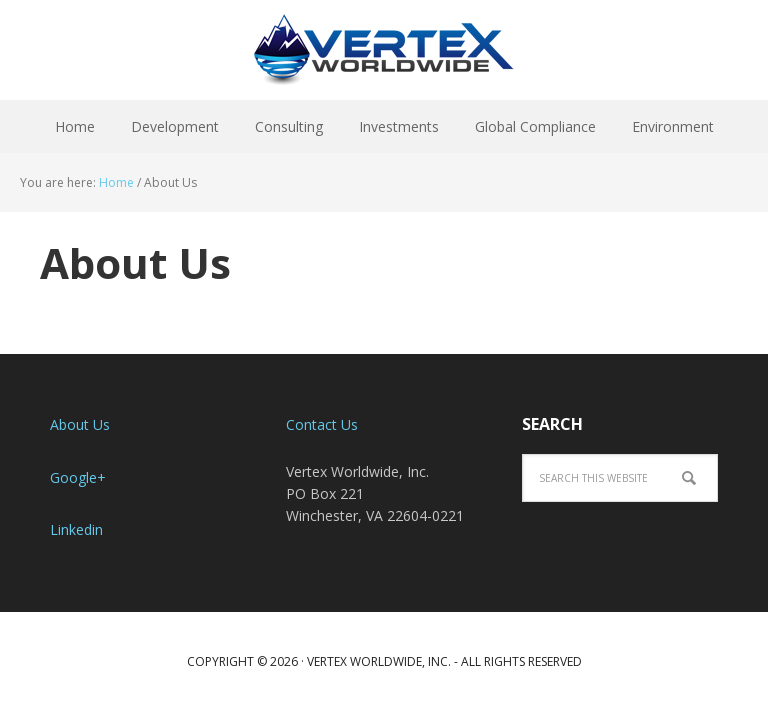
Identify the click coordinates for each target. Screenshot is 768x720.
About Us (80, 424)
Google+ (78, 477)
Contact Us (322, 424)
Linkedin (76, 529)
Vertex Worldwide (384, 50)
